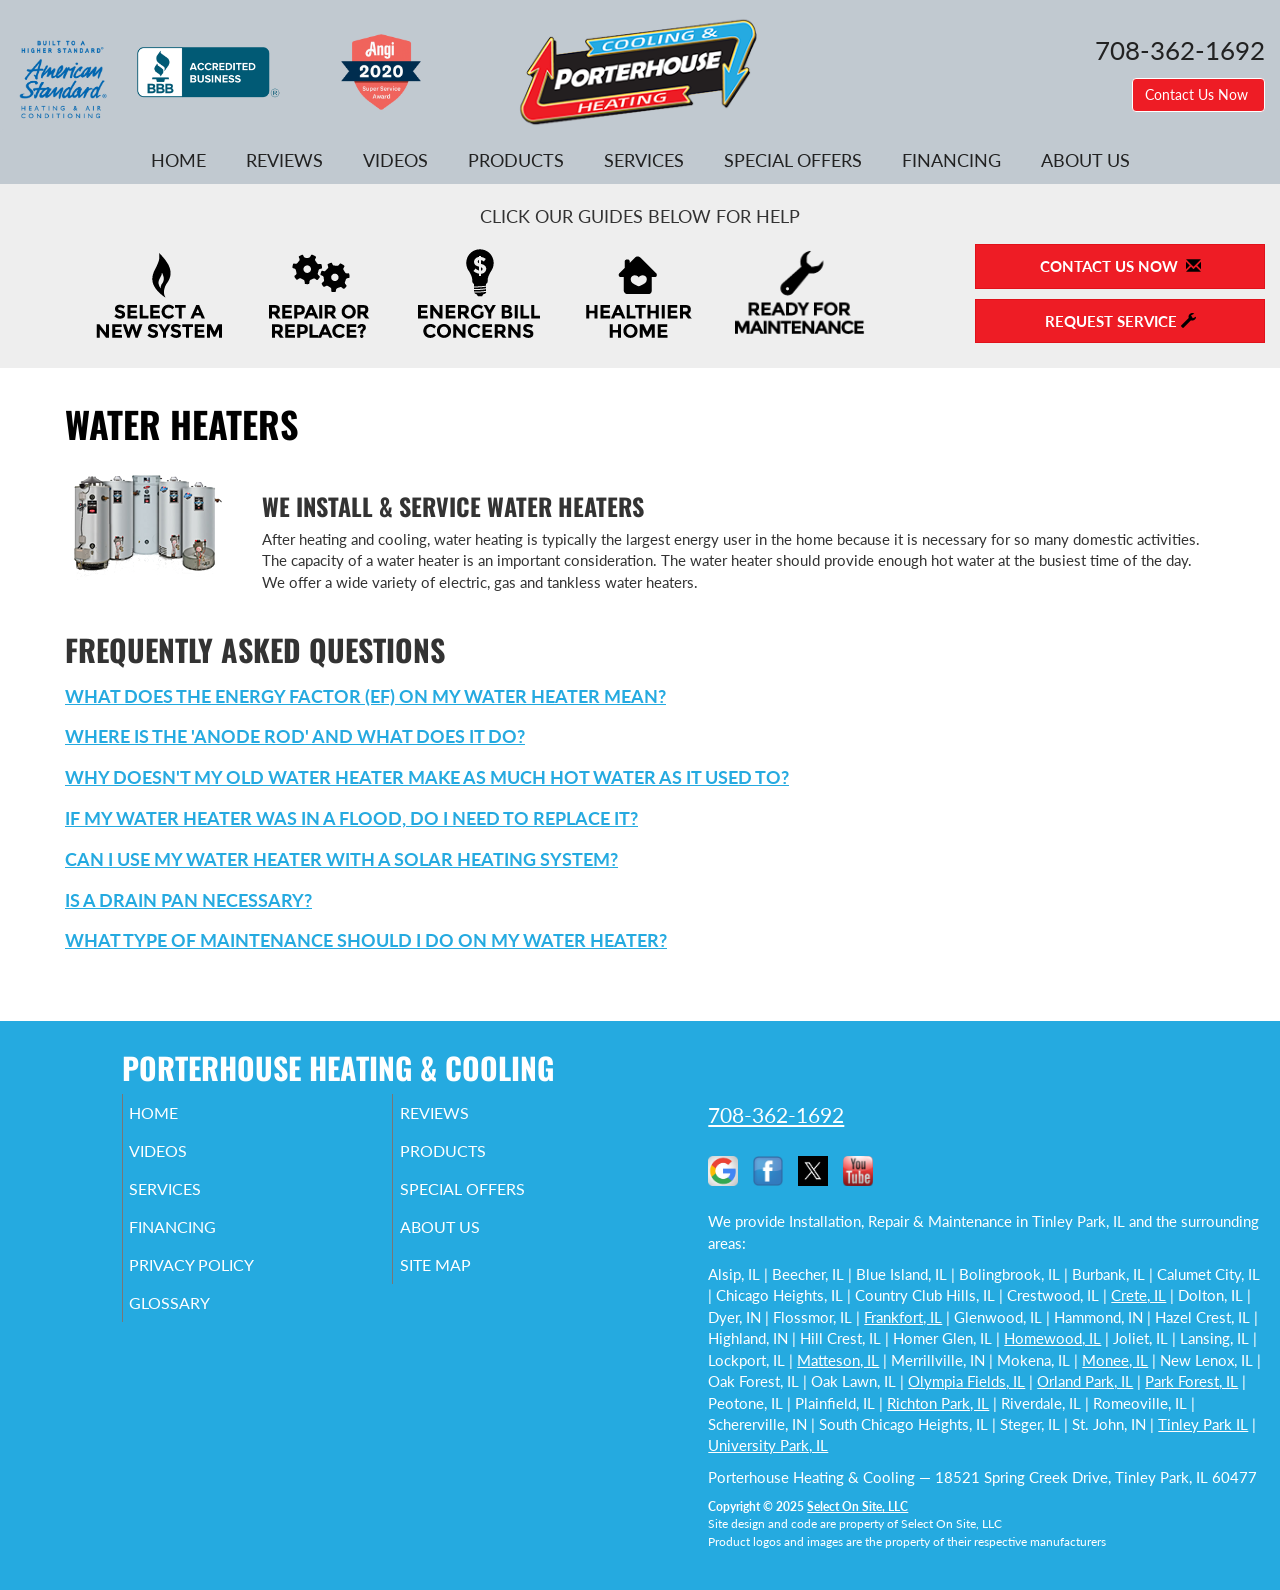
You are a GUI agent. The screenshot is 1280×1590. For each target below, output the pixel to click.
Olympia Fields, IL (966, 1381)
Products (516, 160)
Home (178, 160)
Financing (951, 160)
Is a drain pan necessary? (188, 900)
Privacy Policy (222, 1283)
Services (644, 160)
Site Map (463, 1283)
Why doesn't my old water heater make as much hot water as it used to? (427, 777)
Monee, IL (1115, 1360)
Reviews (284, 160)
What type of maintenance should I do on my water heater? (366, 940)
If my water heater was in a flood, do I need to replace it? (351, 818)
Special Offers (793, 160)
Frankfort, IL (903, 1317)
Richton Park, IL (938, 1403)
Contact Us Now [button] (1198, 94)
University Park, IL (768, 1445)
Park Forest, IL (1191, 1381)
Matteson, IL (838, 1360)
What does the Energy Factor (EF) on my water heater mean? (365, 696)
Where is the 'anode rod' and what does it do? (295, 736)
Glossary (197, 1325)
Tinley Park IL (1203, 1424)
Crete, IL (1138, 1295)
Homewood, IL (1052, 1338)
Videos (395, 160)
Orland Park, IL (1085, 1381)
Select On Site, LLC (857, 1506)
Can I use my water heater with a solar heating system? (341, 859)
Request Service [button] (1120, 321)
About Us (1085, 160)
